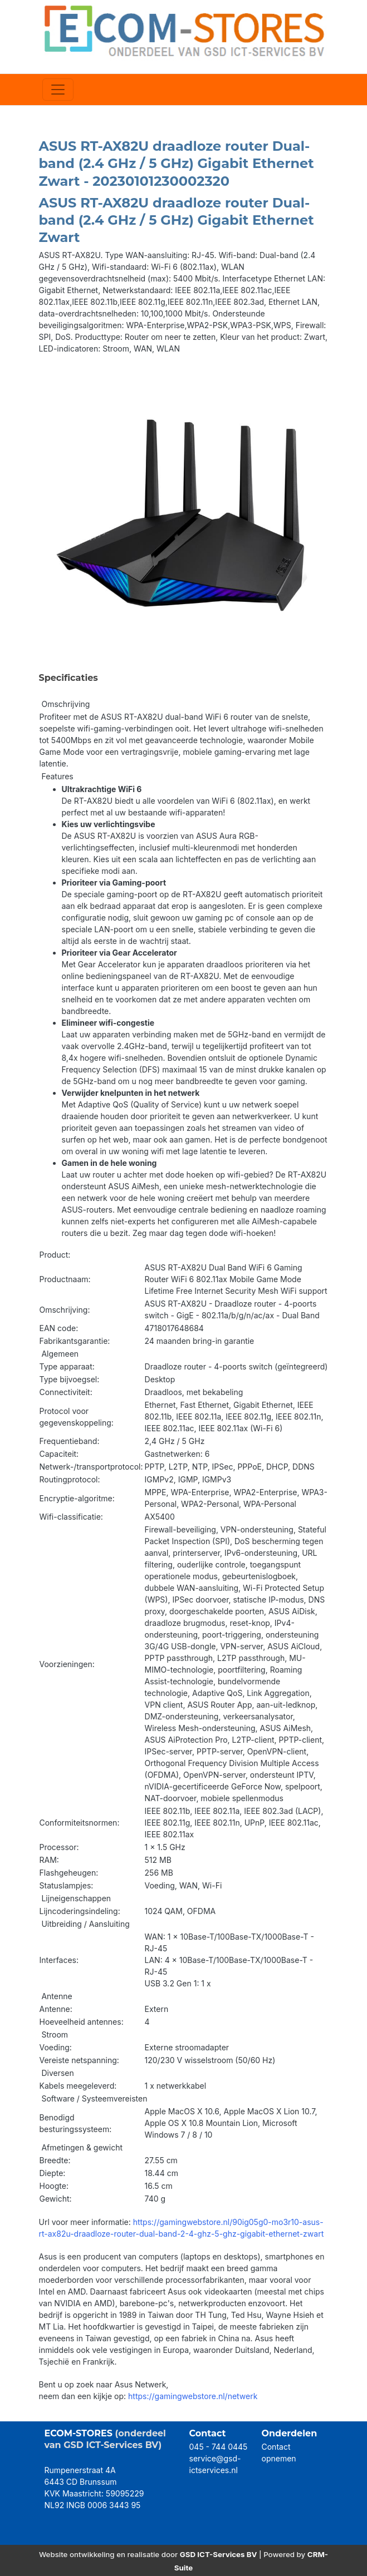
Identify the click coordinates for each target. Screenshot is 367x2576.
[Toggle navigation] (58, 89)
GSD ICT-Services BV (218, 2554)
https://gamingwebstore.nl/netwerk (192, 2396)
